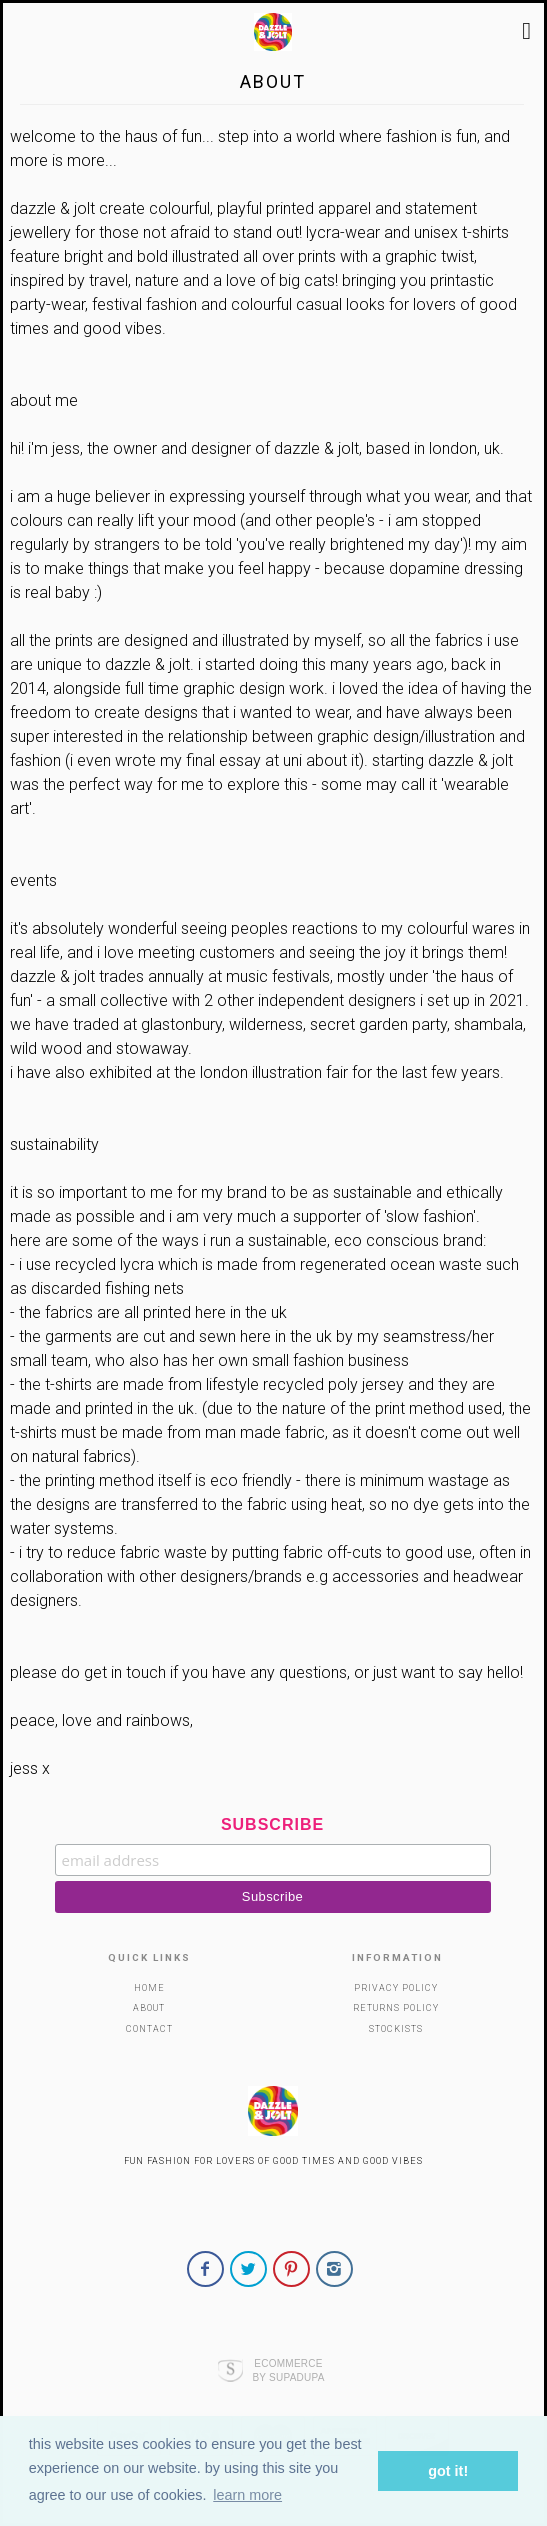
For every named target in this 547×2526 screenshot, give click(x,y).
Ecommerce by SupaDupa (288, 2370)
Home (149, 1988)
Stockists (396, 2029)
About (149, 2008)
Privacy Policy (396, 1988)
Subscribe (272, 1824)
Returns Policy (396, 2008)
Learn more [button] (247, 2495)
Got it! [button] (448, 2471)
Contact (149, 2029)
